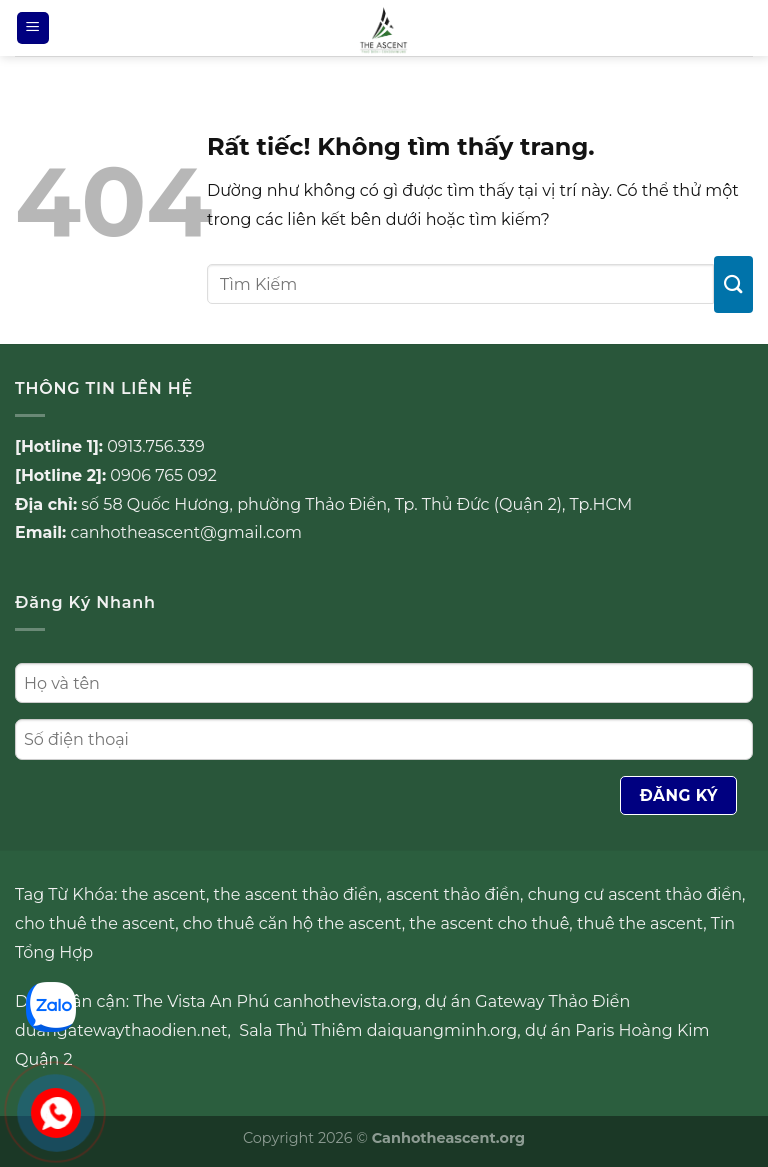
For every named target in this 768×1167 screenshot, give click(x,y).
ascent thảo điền (453, 894)
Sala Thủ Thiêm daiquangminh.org (378, 1030)
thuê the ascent (640, 923)
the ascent (164, 894)
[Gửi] (733, 284)
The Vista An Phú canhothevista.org (275, 1001)
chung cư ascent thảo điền (635, 894)
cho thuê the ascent (95, 923)
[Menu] (33, 28)
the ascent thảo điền (296, 894)
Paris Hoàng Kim (642, 1030)
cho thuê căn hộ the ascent (292, 923)
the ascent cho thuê (489, 923)
